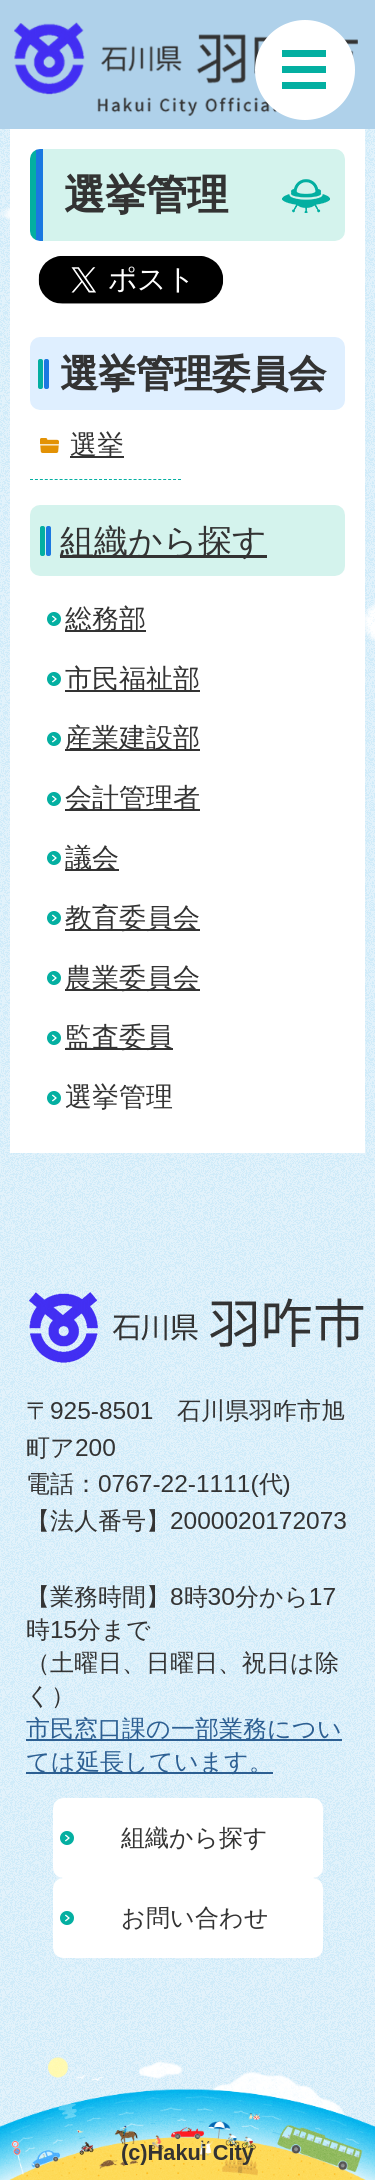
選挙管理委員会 (193, 374)
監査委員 (119, 1036)
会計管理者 (132, 797)
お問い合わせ (195, 1917)
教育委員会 (132, 917)
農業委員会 (132, 977)
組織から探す (163, 541)
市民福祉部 (132, 678)
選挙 (97, 444)
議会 (92, 857)
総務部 (105, 618)
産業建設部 (132, 737)
